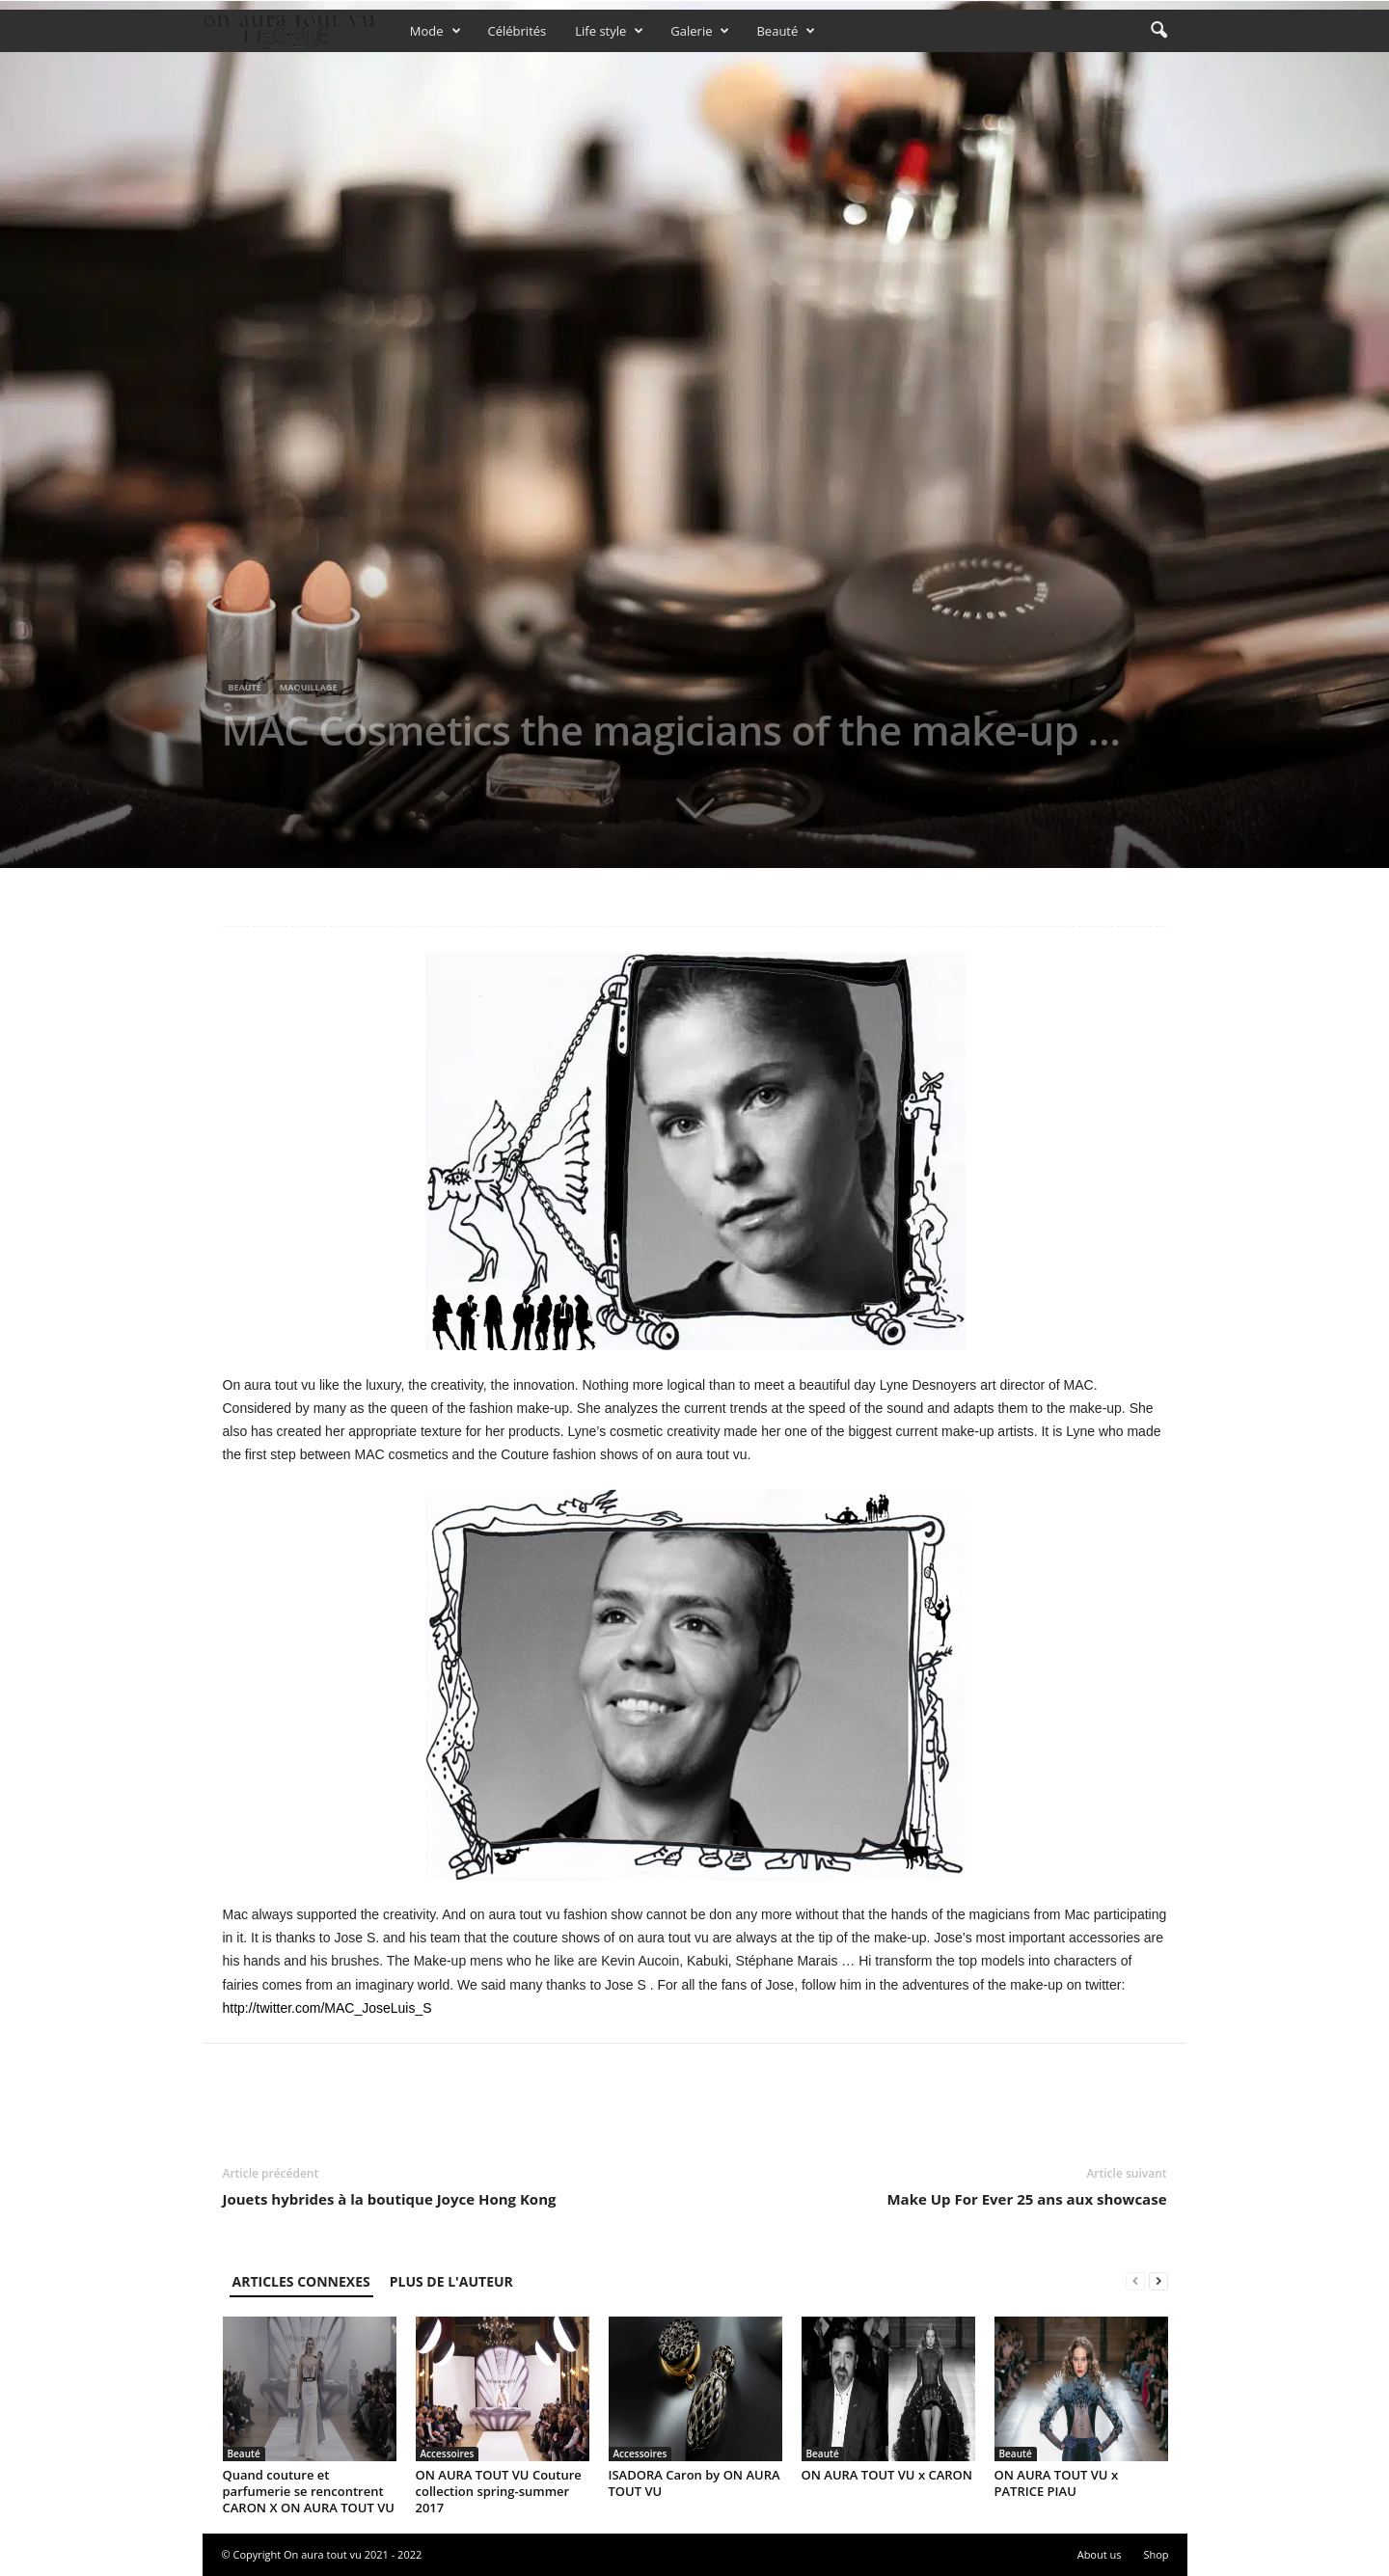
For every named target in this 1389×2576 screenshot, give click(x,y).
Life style (609, 31)
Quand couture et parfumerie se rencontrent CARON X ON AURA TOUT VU (309, 2491)
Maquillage (309, 687)
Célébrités (517, 31)
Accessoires (448, 2453)
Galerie (699, 31)
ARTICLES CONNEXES (301, 2281)
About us (1099, 2554)
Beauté (785, 31)
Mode (435, 31)
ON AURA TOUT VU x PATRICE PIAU (1056, 2483)
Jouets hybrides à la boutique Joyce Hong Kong (390, 2199)
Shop (1155, 2554)
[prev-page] (1135, 2281)
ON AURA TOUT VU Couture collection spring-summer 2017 (499, 2491)
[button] (1158, 31)
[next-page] (1158, 2281)
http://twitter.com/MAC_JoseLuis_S (327, 2008)
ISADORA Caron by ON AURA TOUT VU (694, 2483)
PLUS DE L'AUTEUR (451, 2281)
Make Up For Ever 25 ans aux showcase (1026, 2199)
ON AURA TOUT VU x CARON (887, 2474)
